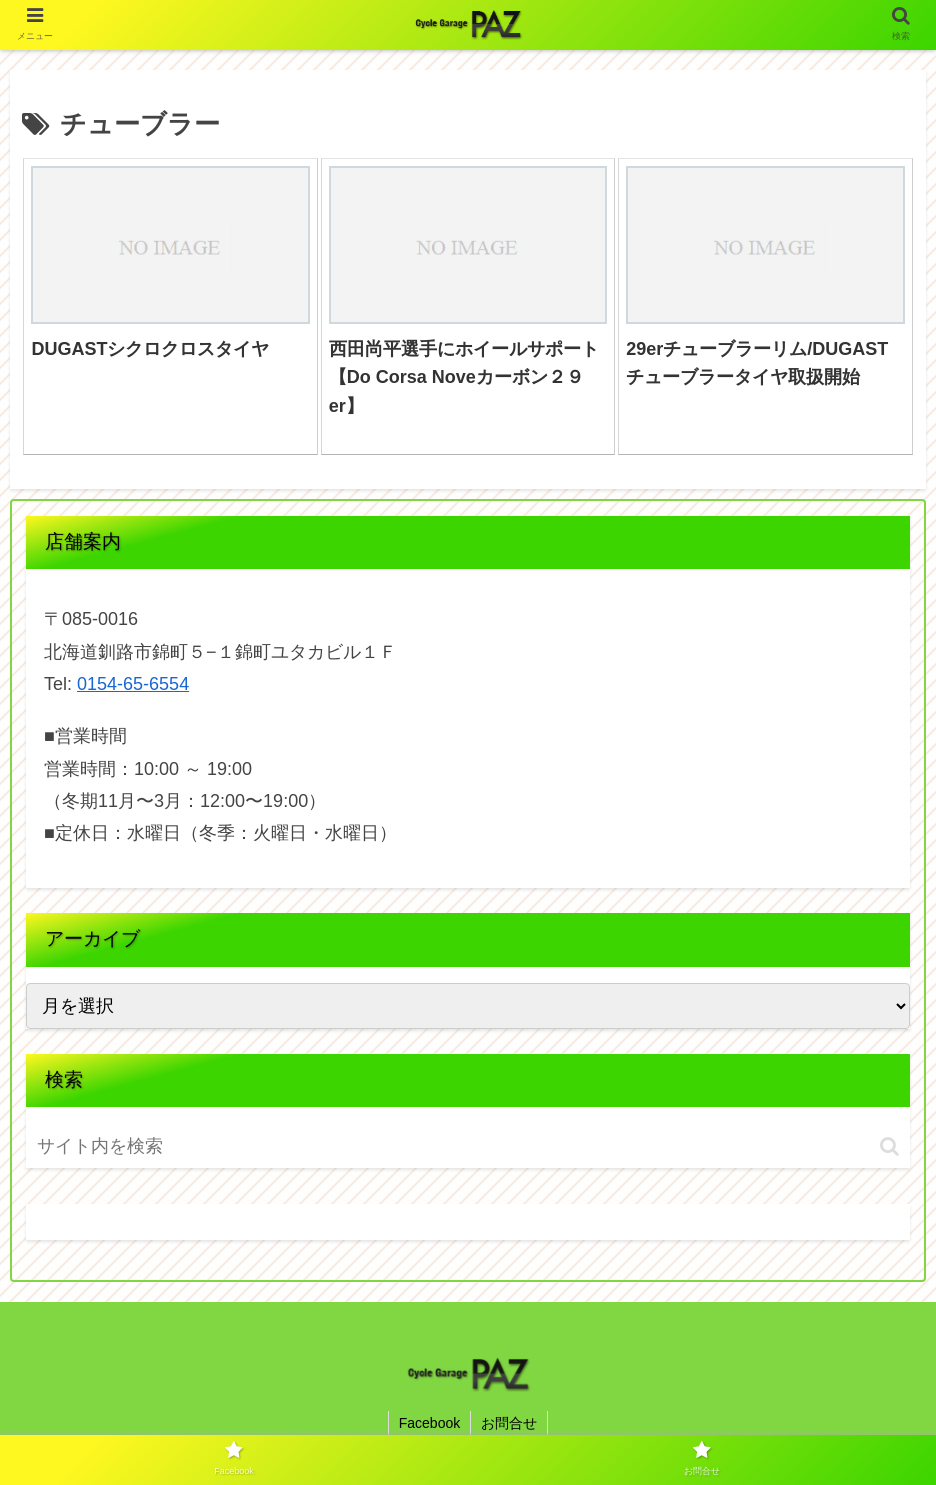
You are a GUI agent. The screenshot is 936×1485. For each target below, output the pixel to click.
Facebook (429, 1423)
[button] (889, 1146)
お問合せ (509, 1423)
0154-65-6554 (133, 684)
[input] (153, 1146)
